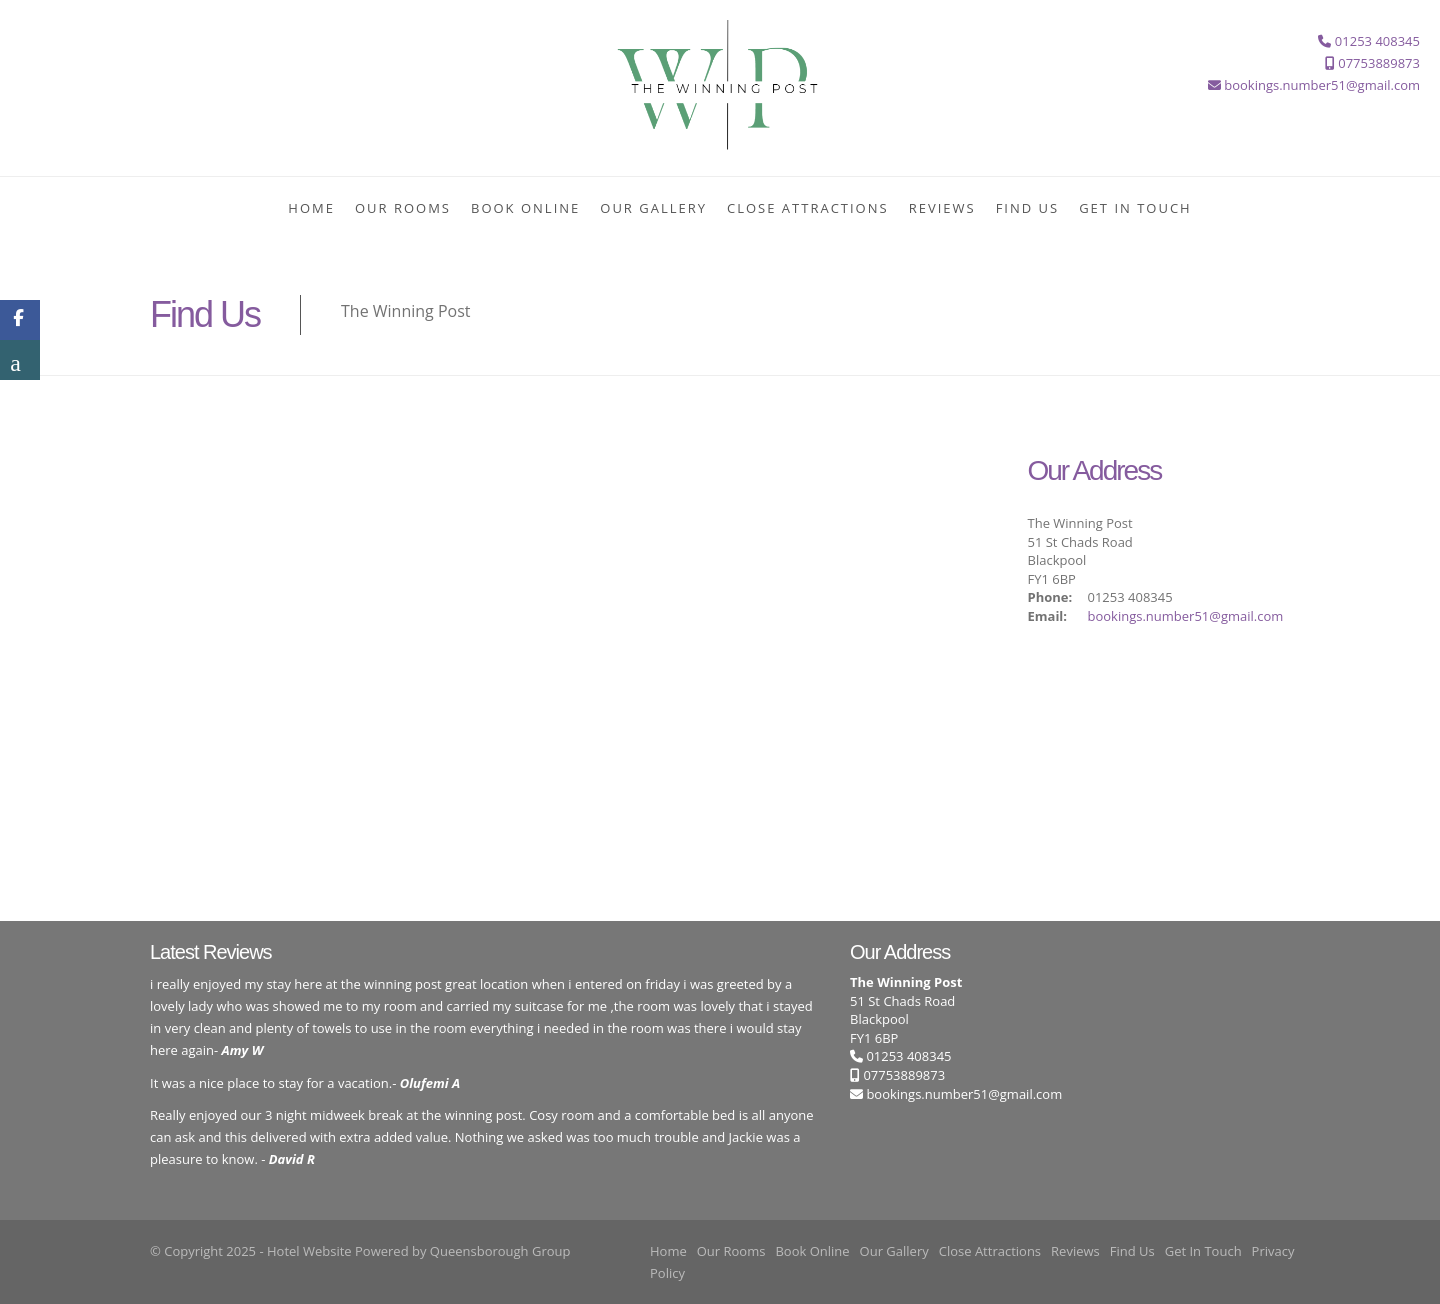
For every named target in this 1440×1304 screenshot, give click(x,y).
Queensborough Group (500, 1251)
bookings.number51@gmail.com (1186, 616)
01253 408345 (901, 1056)
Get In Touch (1135, 208)
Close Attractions (808, 208)
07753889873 (897, 1075)
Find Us (1028, 208)
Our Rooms (403, 208)
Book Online (525, 208)
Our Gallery (653, 208)
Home (311, 208)
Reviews (942, 208)
